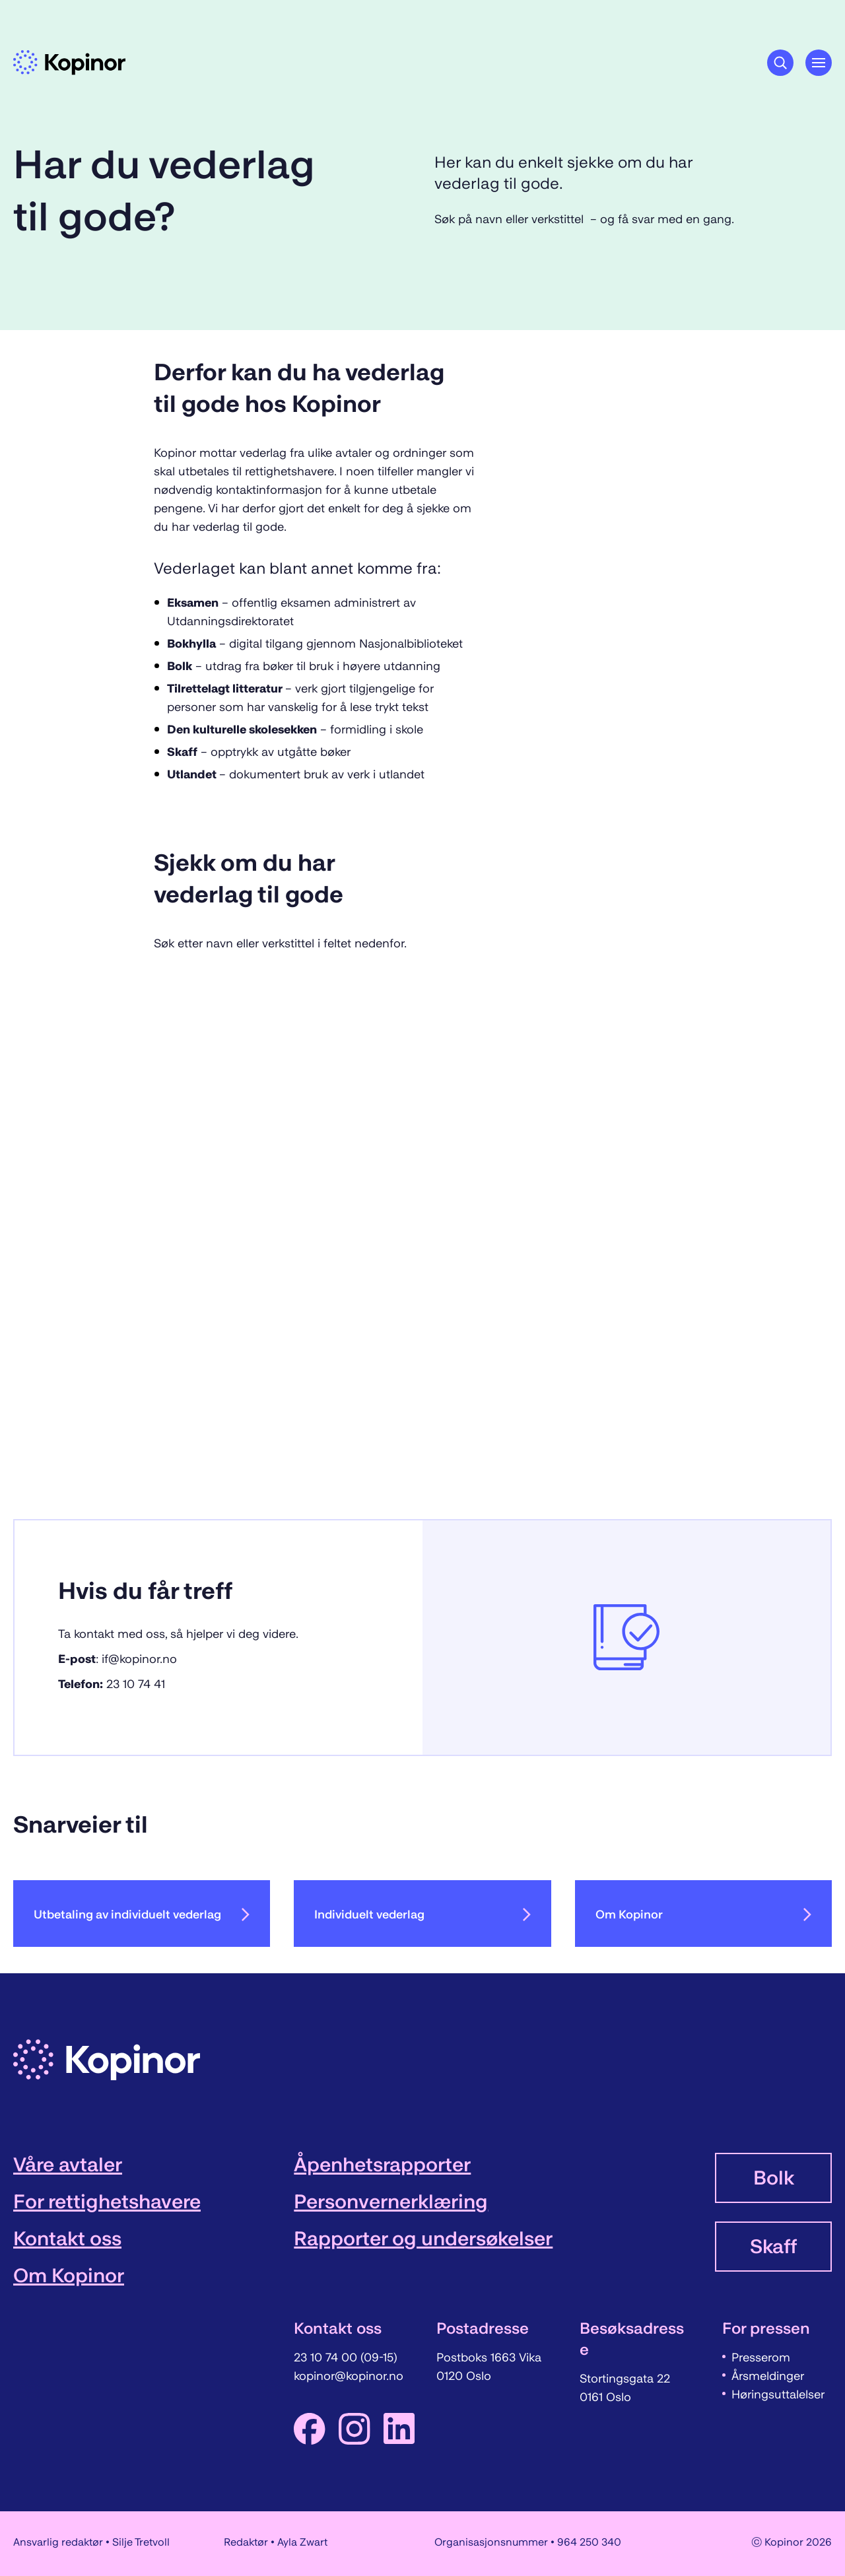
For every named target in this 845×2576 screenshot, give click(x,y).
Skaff (773, 2246)
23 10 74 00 (327, 2357)
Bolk (773, 2178)
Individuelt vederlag (422, 1914)
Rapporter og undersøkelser (423, 2239)
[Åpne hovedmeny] (818, 63)
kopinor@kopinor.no (348, 2376)
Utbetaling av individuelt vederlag (142, 1914)
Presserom (760, 2357)
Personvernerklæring (391, 2202)
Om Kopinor (703, 1914)
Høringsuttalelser (778, 2394)
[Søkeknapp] (780, 63)
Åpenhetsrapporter (382, 2165)
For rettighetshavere (107, 2202)
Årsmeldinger (767, 2376)
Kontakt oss (67, 2239)
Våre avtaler (67, 2165)
